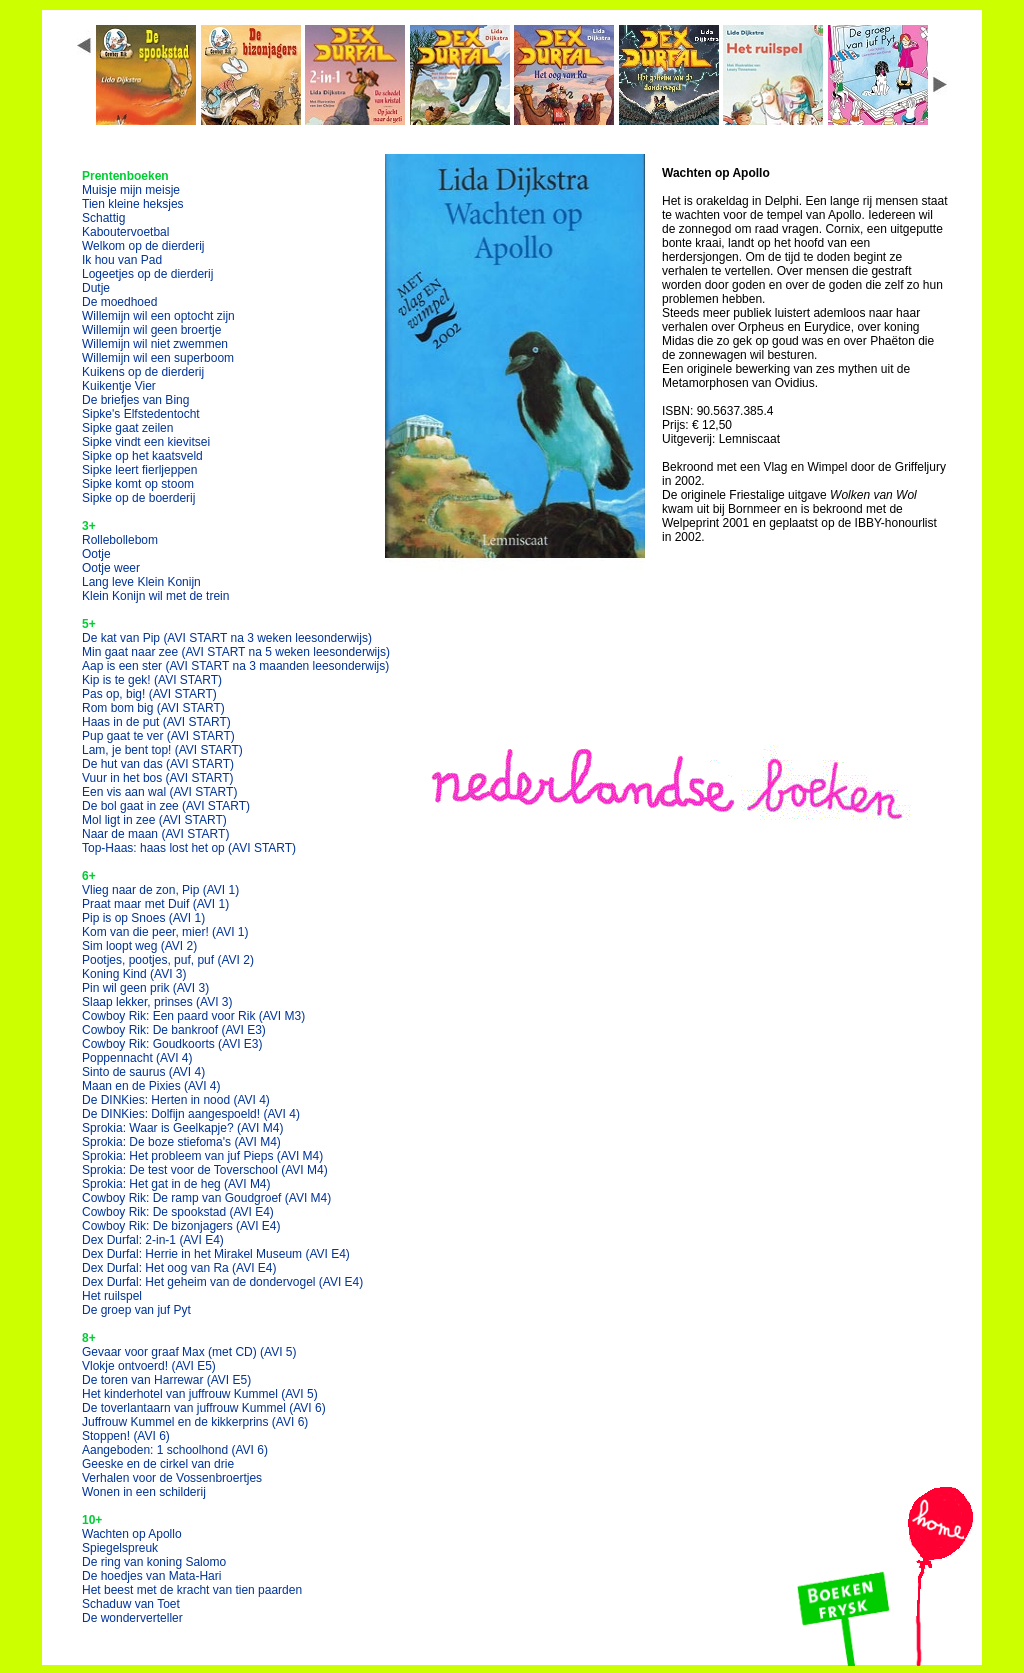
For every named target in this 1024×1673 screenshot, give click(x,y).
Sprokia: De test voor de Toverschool (205, 1170)
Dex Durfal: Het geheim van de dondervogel (222, 1282)
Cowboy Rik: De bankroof (174, 1030)
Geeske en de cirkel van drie (158, 1464)
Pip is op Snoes (143, 918)
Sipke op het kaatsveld (142, 456)
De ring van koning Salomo (154, 1562)
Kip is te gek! (152, 680)
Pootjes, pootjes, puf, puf (168, 960)
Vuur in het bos (158, 778)
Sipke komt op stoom (138, 484)
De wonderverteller (132, 1618)
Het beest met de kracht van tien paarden (192, 1590)
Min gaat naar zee (236, 652)
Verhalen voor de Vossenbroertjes (172, 1478)
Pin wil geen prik (145, 988)
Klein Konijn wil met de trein (155, 596)
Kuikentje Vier (119, 386)
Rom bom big (153, 708)
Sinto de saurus (143, 1072)
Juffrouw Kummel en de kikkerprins (195, 1422)
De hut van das (158, 764)
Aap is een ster (235, 666)
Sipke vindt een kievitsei (146, 442)
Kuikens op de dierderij (143, 372)
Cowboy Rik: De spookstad (178, 1212)
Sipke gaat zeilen (127, 428)
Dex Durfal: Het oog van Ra (179, 1268)
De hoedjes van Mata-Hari (151, 1576)
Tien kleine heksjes (133, 204)
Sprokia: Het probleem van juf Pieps (202, 1156)
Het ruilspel (112, 1296)
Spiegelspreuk (120, 1548)
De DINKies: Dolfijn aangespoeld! (191, 1114)
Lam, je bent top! (162, 750)
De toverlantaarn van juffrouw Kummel (204, 1408)
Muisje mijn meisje (131, 190)
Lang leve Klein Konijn (141, 582)
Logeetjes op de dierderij (147, 274)
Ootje (96, 554)
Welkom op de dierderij (143, 246)
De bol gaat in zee (166, 806)
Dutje (96, 288)
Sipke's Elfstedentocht (141, 414)
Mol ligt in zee (154, 820)
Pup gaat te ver (158, 736)
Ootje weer (111, 568)
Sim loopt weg (139, 946)
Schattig (103, 218)
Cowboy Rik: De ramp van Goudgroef (206, 1198)
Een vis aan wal (159, 792)
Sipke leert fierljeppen (139, 470)
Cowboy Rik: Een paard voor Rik (193, 1016)
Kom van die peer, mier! (165, 932)
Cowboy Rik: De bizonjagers (181, 1226)
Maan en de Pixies (151, 1086)
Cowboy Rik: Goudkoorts (172, 1044)
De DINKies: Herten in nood (176, 1100)
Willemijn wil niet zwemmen (155, 344)
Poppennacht (137, 1058)
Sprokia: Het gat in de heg (176, 1184)
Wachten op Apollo (132, 1534)
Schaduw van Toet (131, 1604)
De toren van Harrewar (166, 1380)
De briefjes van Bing (135, 400)
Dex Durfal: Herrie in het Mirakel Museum (216, 1254)
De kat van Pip (227, 638)
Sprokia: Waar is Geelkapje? (182, 1128)
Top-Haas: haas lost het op (189, 848)
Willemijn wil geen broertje (151, 330)
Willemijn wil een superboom (158, 358)
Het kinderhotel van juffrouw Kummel (200, 1394)
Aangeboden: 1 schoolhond (175, 1450)
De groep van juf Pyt (136, 1310)
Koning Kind (134, 974)
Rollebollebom (120, 540)
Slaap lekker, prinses (157, 1002)
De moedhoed (119, 302)
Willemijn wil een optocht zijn (158, 316)
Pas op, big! (149, 694)
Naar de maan (155, 834)
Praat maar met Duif (155, 904)
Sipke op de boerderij (138, 498)
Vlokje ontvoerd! (149, 1366)
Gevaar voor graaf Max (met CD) (189, 1352)
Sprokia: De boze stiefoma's (181, 1142)
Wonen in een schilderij (144, 1492)
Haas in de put (156, 722)
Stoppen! (126, 1436)
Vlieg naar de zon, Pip (160, 890)
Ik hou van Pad (122, 260)
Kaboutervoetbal (125, 232)
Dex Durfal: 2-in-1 (153, 1240)
